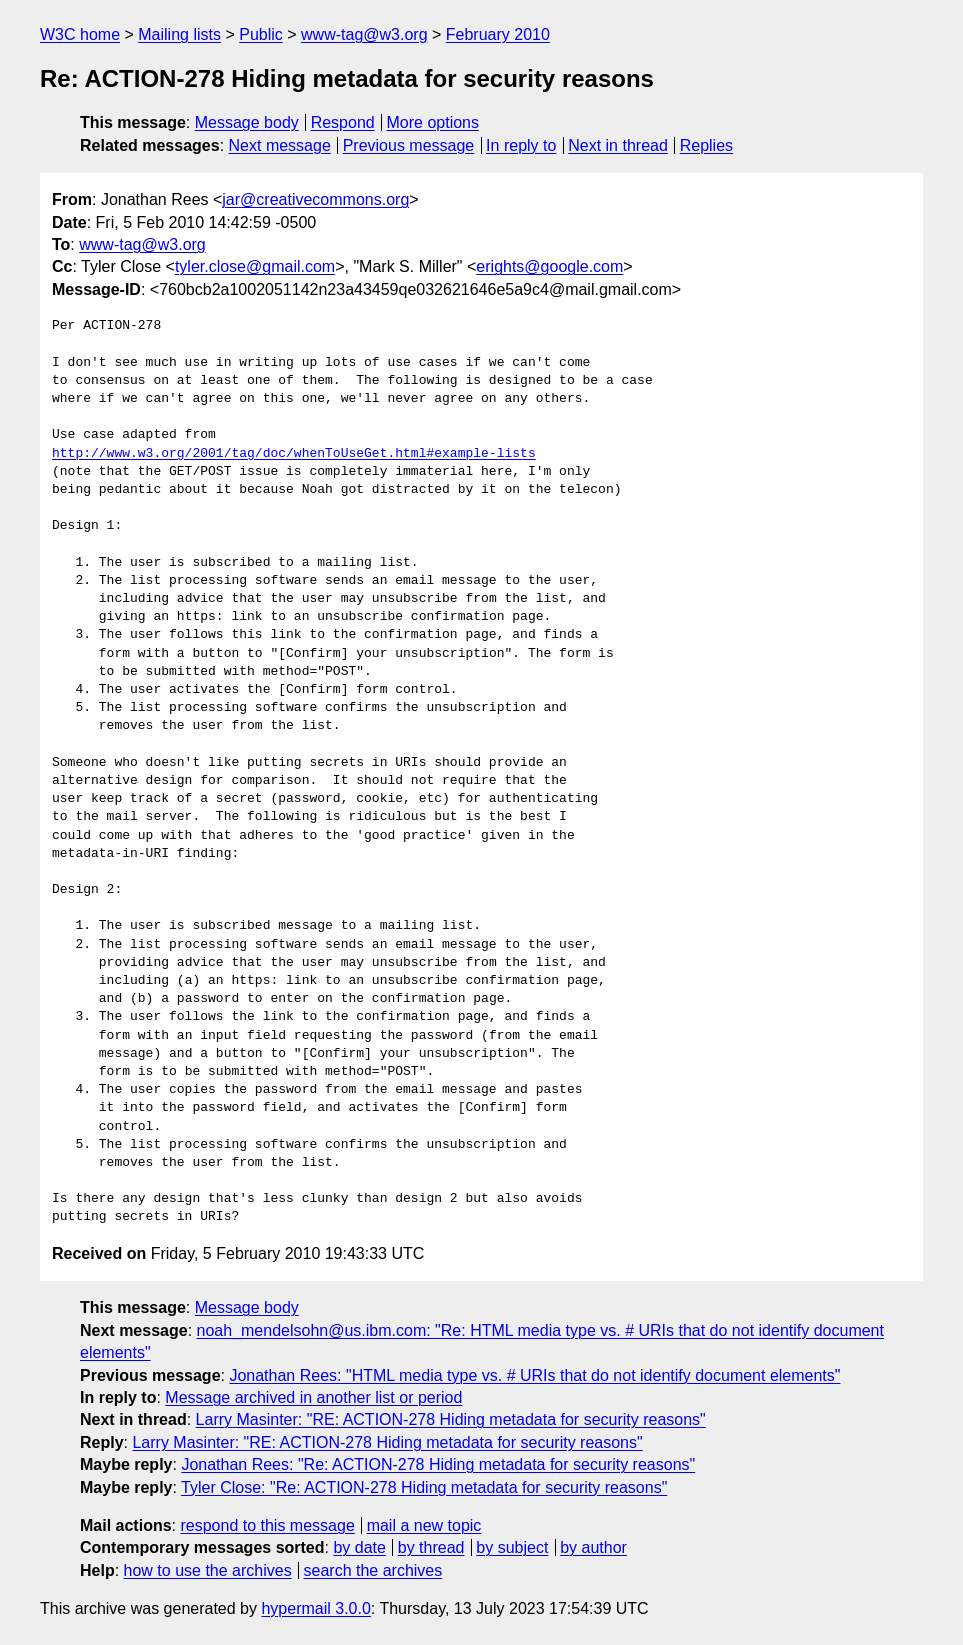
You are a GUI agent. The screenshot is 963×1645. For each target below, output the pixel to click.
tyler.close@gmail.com (255, 266)
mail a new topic (424, 1525)
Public (261, 34)
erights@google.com (549, 266)
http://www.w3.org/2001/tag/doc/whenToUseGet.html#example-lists (294, 454)
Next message (280, 145)
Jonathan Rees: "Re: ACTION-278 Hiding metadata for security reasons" (438, 1464)
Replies (706, 145)
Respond (343, 122)
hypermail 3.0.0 (315, 1608)
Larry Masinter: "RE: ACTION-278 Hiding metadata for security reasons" (451, 1419)
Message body (247, 122)
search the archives (373, 1570)
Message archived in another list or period (313, 1397)
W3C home (80, 34)
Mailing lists (179, 34)
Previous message (409, 145)
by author (593, 1547)
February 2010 (498, 34)
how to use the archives (208, 1570)
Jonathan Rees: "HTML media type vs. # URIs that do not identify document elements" (534, 1375)
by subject (512, 1547)
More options (433, 122)
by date (359, 1547)
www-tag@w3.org (364, 34)
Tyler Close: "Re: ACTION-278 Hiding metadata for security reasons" (424, 1487)
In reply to (521, 145)
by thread (431, 1547)
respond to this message (267, 1525)
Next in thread (618, 145)
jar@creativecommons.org (315, 199)
